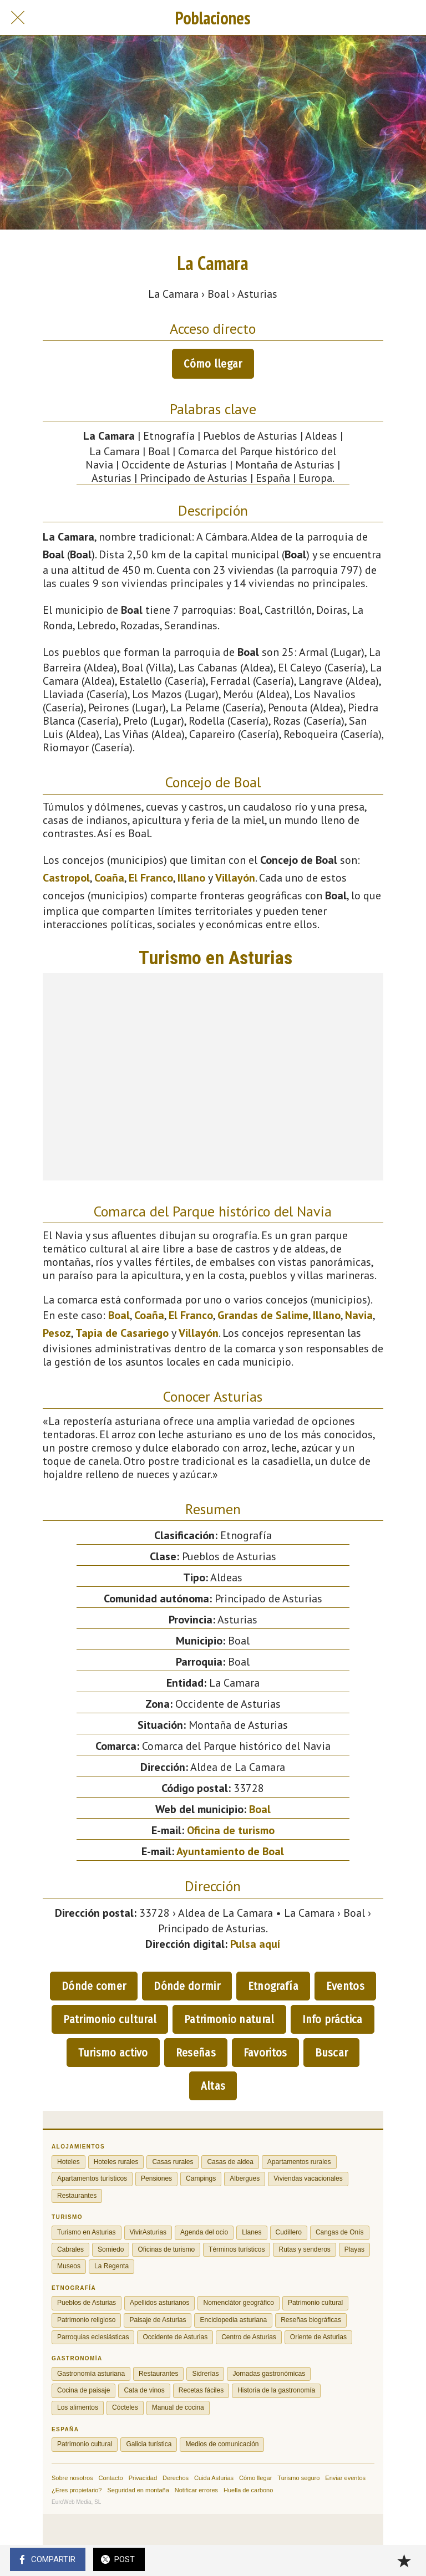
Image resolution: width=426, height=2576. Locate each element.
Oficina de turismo (231, 1830)
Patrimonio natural (229, 2019)
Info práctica (332, 2019)
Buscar (331, 2052)
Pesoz (57, 1333)
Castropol (66, 877)
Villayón (235, 877)
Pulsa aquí (255, 1944)
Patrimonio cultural (109, 2019)
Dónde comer (94, 1986)
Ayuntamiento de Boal (230, 1851)
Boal (119, 1315)
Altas (213, 2086)
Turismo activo (113, 2052)
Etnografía (273, 1986)
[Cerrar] (17, 17)
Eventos (345, 1986)
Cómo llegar (213, 363)
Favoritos (265, 2052)
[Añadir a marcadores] (403, 2560)
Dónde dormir (187, 1986)
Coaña (109, 877)
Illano (191, 877)
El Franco (151, 877)
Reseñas (196, 2052)
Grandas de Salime (262, 1315)
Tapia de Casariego (122, 1333)
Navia (359, 1315)
